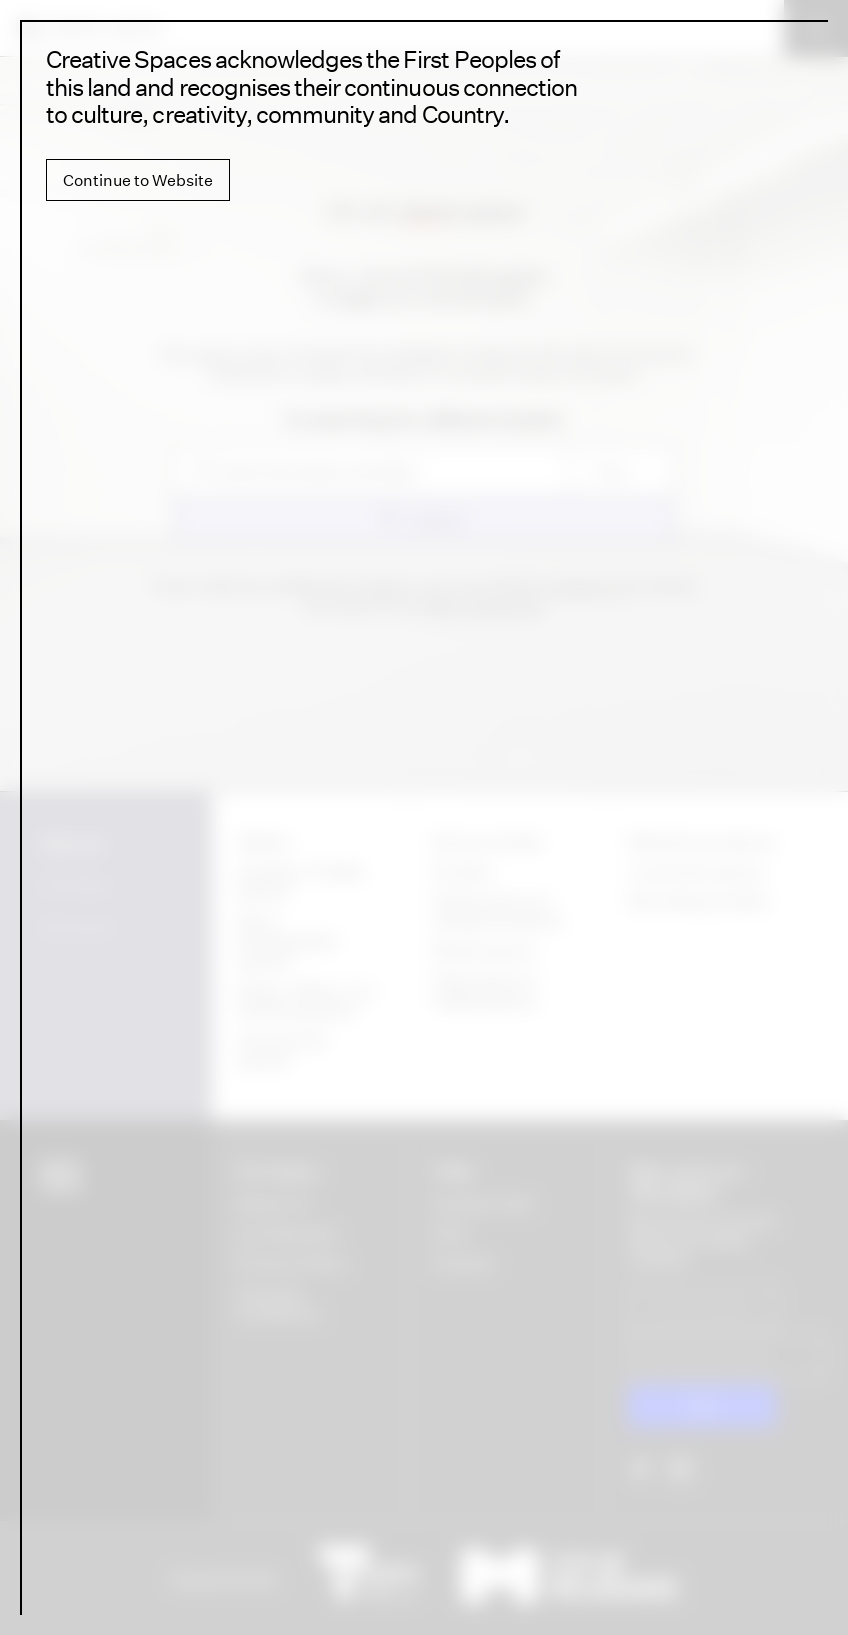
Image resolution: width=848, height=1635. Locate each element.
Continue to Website (138, 180)
